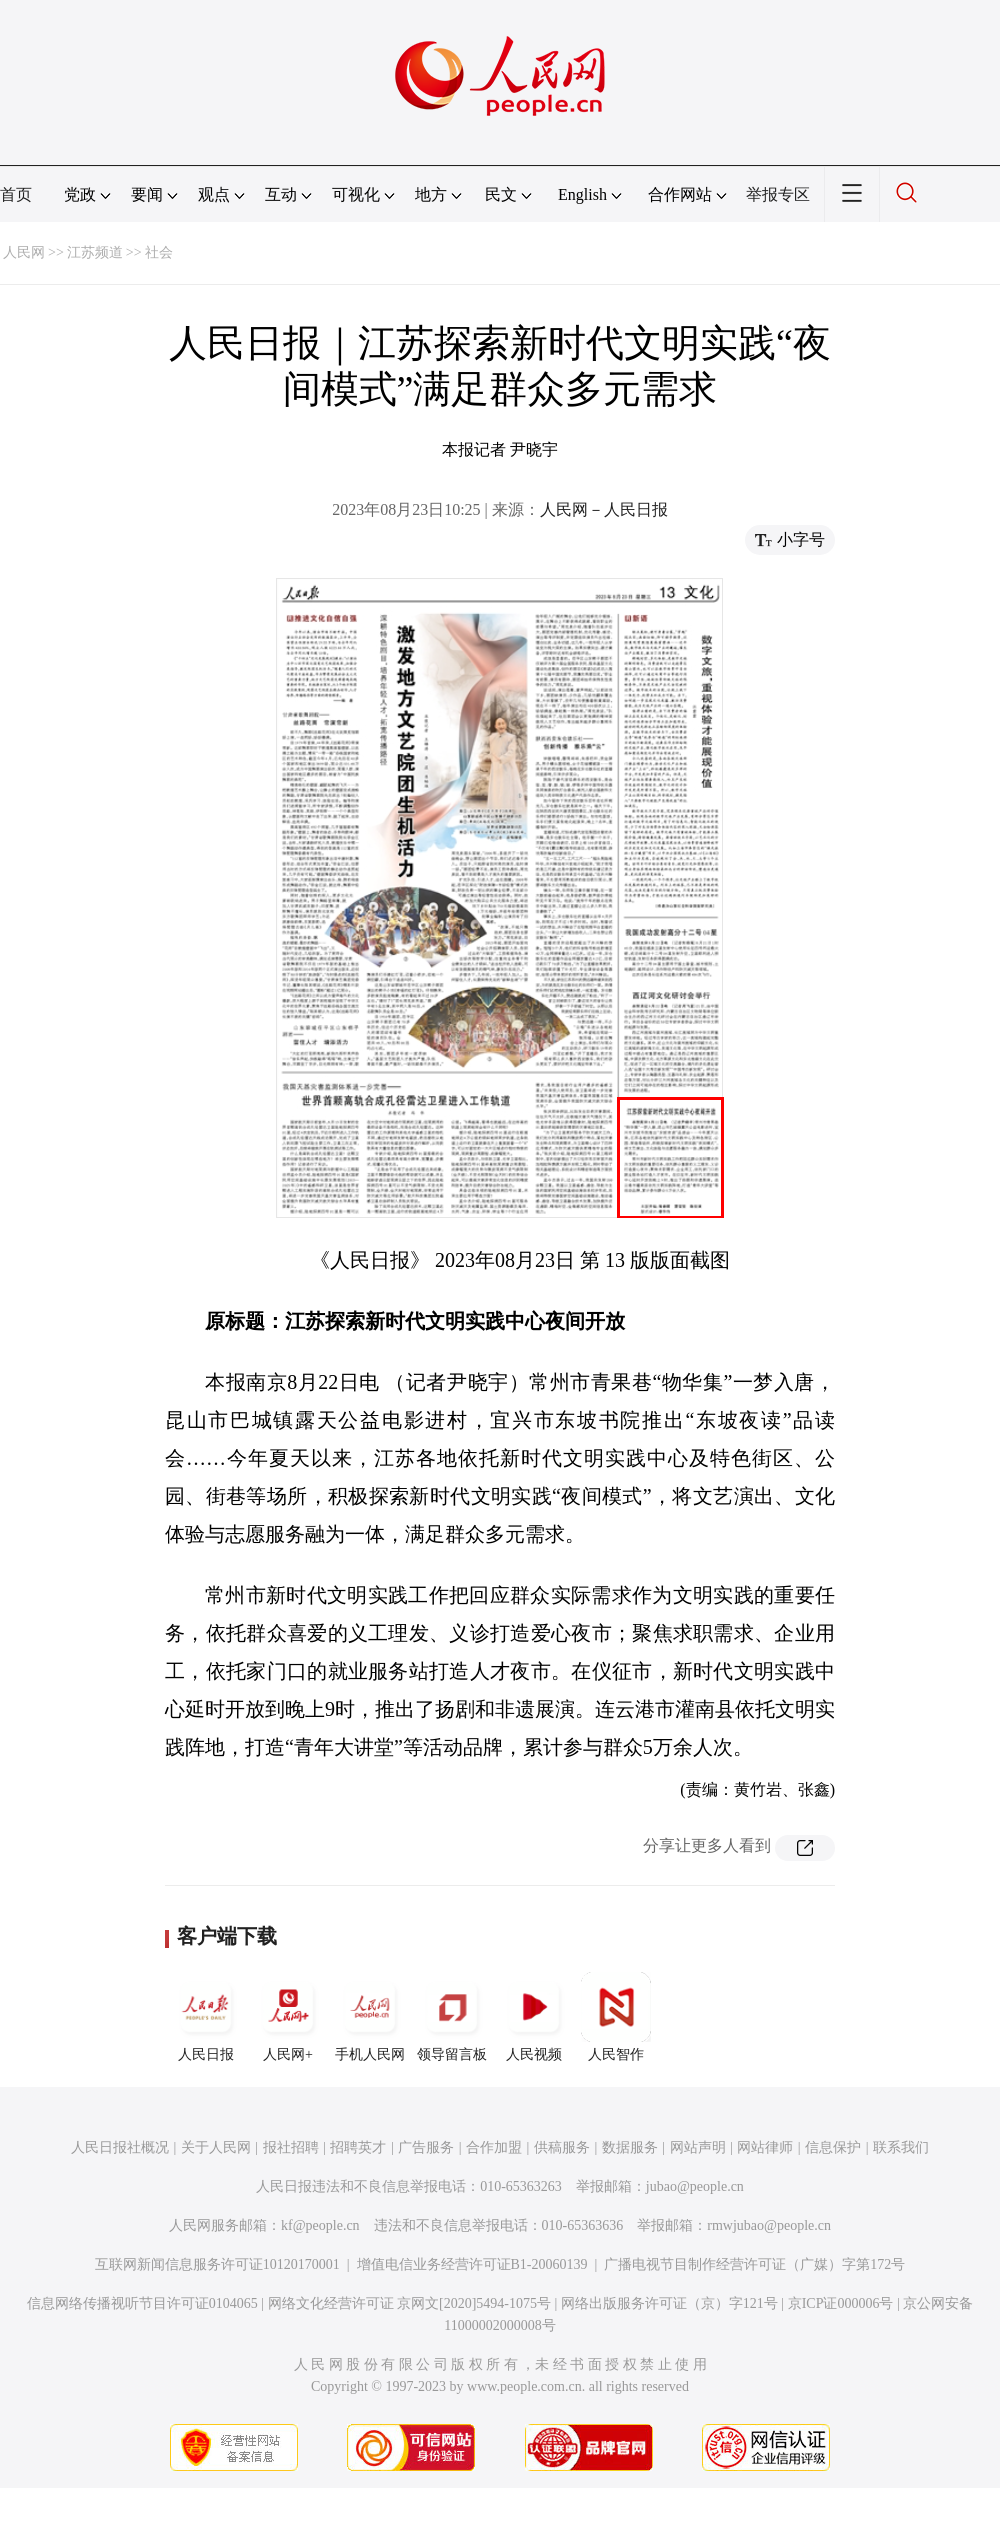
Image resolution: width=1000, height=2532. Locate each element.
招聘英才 (358, 2147)
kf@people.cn (320, 2225)
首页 (16, 194)
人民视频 (534, 2017)
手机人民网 (370, 2017)
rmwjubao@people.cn (769, 2225)
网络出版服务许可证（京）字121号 (669, 2303)
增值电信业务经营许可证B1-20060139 (472, 2264)
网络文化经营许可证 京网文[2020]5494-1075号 (410, 2303)
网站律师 (765, 2147)
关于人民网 (216, 2147)
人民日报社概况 (120, 2147)
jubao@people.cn (695, 2186)
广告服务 (426, 2147)
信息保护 (833, 2147)
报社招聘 (291, 2147)
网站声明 (698, 2147)
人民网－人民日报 (604, 509)
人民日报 (206, 2017)
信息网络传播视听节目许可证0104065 (142, 2303)
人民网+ (288, 2017)
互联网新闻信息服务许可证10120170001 (217, 2264)
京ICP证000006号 (841, 2303)
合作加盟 (494, 2147)
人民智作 (616, 2017)
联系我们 (901, 2147)
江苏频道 (95, 252)
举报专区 (778, 194)
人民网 (24, 252)
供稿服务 (562, 2147)
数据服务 (630, 2147)
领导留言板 (452, 2017)
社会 (159, 252)
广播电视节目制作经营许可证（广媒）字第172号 (754, 2264)
